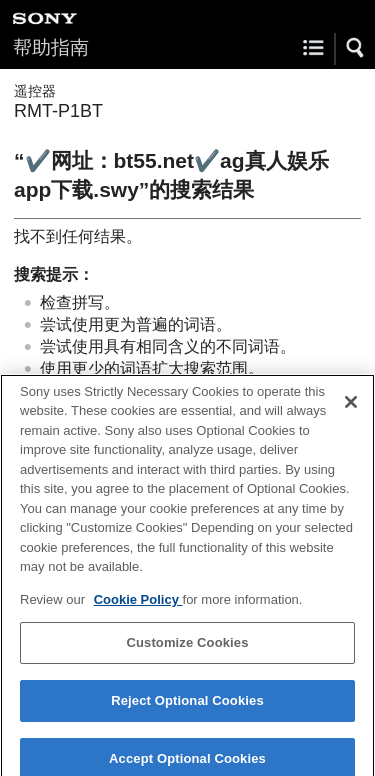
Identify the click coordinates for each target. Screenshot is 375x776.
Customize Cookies (187, 649)
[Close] (351, 409)
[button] (356, 48)
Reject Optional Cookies (187, 707)
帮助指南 (51, 47)
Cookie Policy (138, 606)
